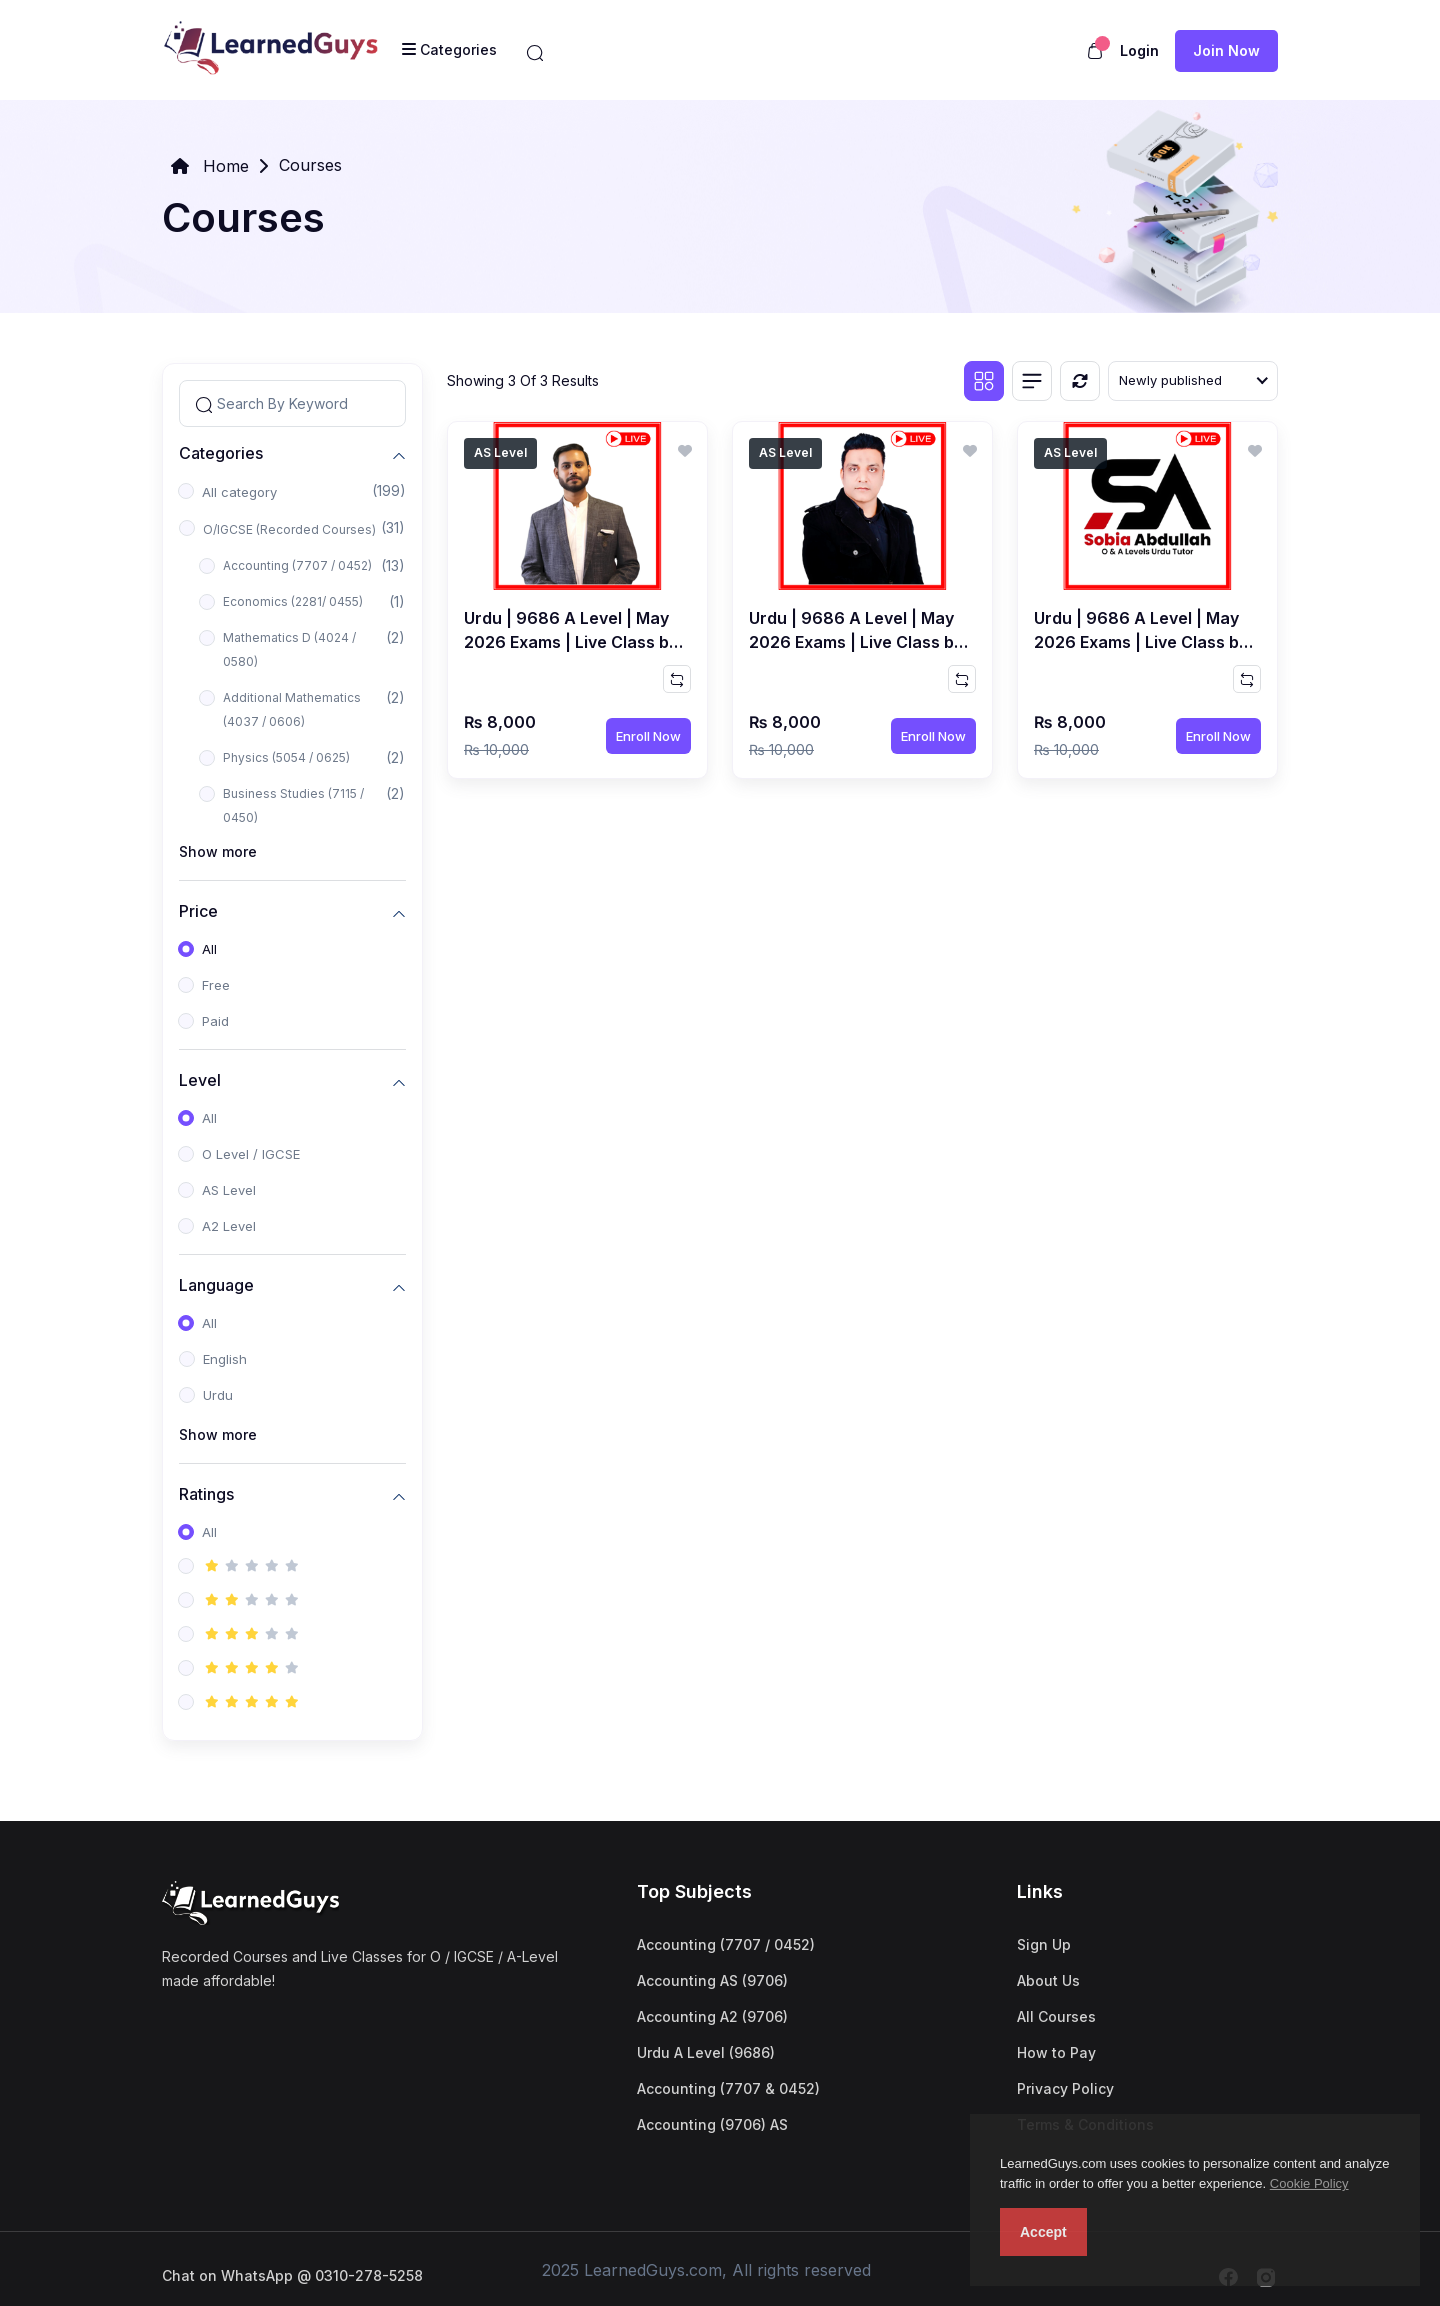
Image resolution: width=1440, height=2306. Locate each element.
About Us (1048, 1980)
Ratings (206, 1493)
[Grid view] (984, 381)
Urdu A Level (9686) (706, 2052)
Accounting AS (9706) (712, 1980)
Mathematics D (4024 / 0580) (289, 649)
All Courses (1056, 2016)
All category (239, 492)
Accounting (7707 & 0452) (728, 2088)
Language (216, 1284)
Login (1139, 50)
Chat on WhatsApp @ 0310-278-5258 (292, 2275)
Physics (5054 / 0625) (286, 757)
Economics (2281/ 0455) (293, 601)
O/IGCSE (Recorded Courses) (289, 529)
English (225, 1359)
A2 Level (229, 1226)
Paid (215, 1021)
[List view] (1032, 381)
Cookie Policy (1309, 2183)
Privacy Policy (1065, 2088)
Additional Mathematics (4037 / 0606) (292, 709)
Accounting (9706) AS (712, 2124)
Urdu (218, 1395)
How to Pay (1056, 2052)
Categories (221, 452)
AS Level (229, 1190)
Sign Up (1044, 1944)
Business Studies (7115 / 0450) (293, 805)
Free (216, 985)
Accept (1043, 2232)
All (209, 949)
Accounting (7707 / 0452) (297, 565)
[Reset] (1080, 381)
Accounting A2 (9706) (712, 2016)
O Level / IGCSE (251, 1154)
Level (200, 1079)
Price (198, 910)
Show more (218, 851)
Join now (1226, 50)
